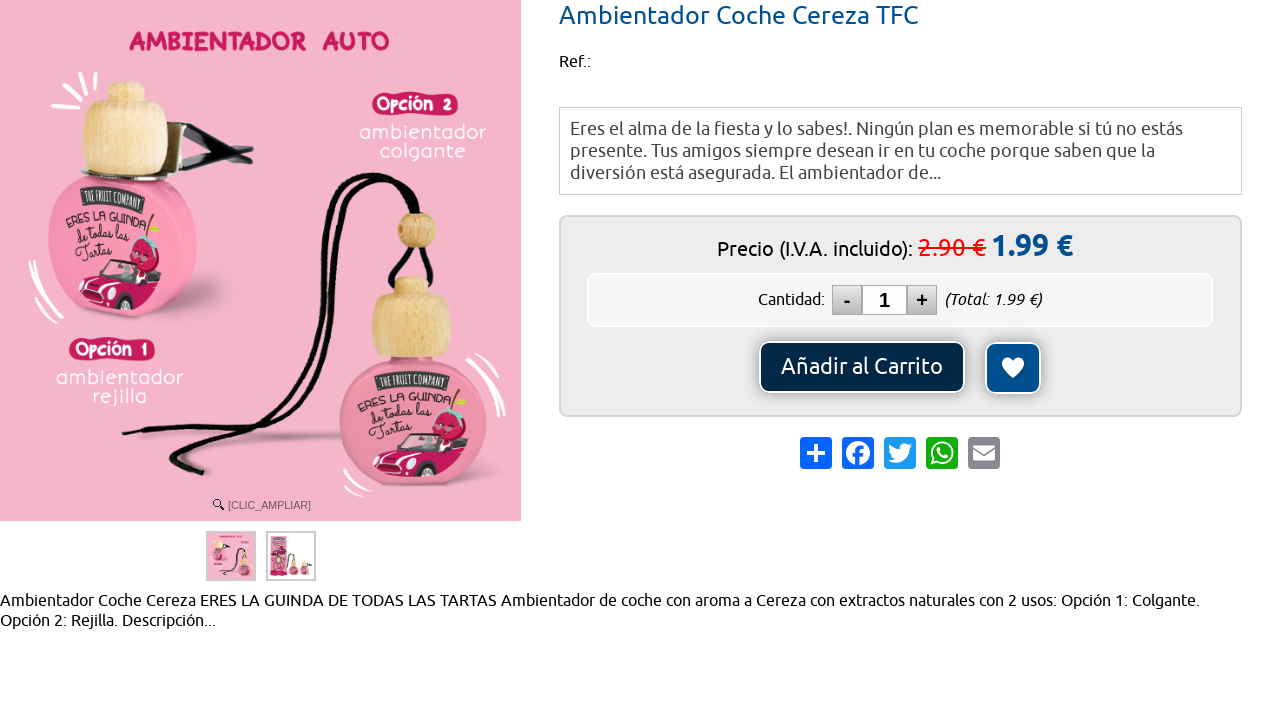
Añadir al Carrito (862, 367)
